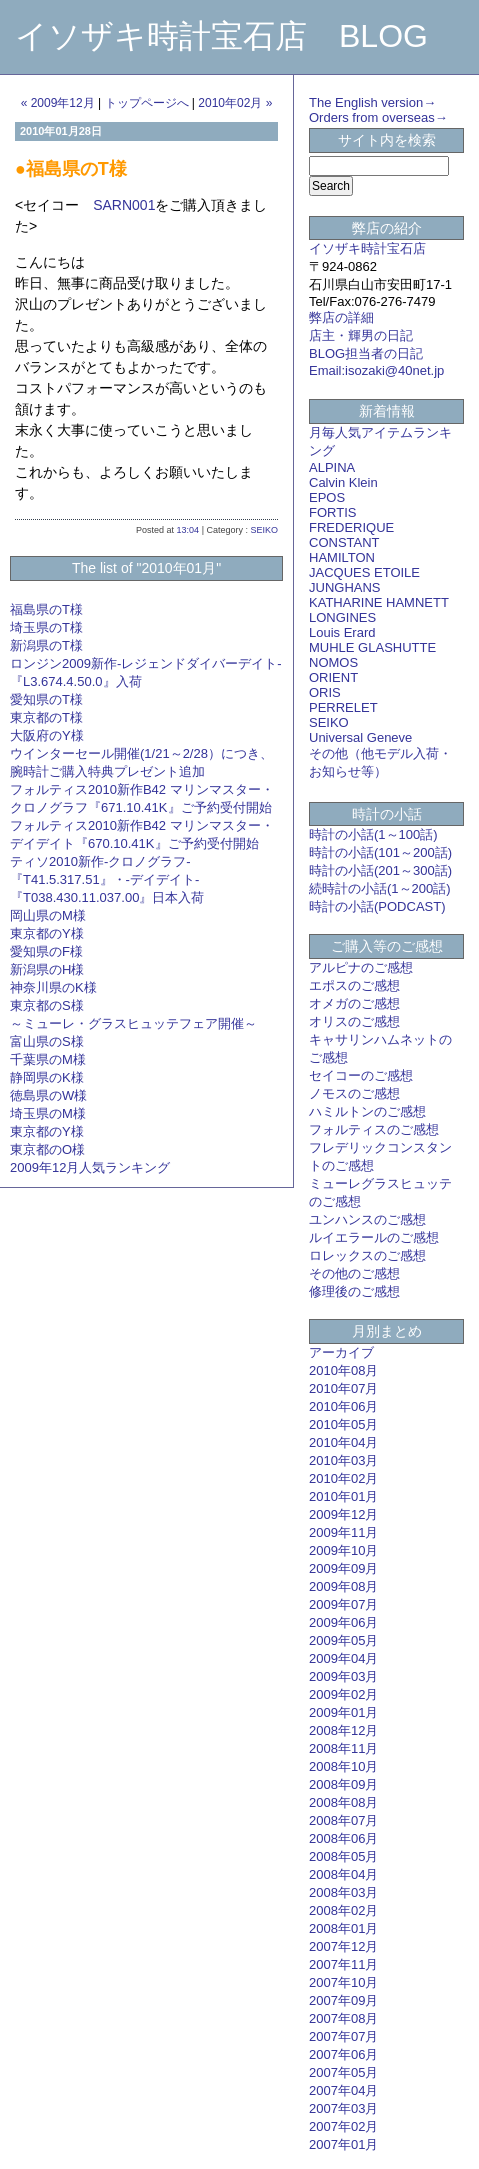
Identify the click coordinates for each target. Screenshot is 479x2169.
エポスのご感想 (354, 985)
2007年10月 (343, 1982)
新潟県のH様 (47, 969)
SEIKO (264, 530)
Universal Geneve (360, 737)
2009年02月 (343, 1694)
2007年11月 (343, 1964)
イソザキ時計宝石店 (367, 248)
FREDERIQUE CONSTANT (351, 535)
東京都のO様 (47, 1149)
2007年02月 (343, 2126)
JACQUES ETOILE (364, 572)
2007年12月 (343, 1946)
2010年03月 (343, 1460)
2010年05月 (343, 1424)
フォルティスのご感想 (374, 1129)
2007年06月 (343, 2054)
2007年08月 (343, 2018)
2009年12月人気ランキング (90, 1167)
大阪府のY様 (47, 735)
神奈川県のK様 (53, 987)
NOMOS (333, 662)
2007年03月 (343, 2108)
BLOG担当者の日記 (366, 353)
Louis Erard (342, 632)
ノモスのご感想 (354, 1093)
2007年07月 (343, 2036)
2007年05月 (343, 2072)
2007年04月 (343, 2090)
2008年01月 (343, 1928)
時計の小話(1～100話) (373, 834)
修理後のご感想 (354, 1291)
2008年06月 (343, 1838)
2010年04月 (343, 1442)
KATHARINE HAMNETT (379, 602)
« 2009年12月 (58, 103)
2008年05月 (343, 1856)
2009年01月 (343, 1712)
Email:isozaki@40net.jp (376, 370)
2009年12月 (343, 1514)
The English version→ (372, 102)
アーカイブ (341, 1352)
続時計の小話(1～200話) (380, 888)
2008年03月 (343, 1892)
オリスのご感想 (354, 1021)
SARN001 (124, 205)
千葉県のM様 (48, 1059)
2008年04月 (343, 1874)
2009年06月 (343, 1622)
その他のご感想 (354, 1273)
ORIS (325, 692)
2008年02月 (343, 1910)
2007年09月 (343, 2000)
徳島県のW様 (48, 1095)
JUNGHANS (345, 587)
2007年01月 (343, 2144)
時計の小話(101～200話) (380, 852)
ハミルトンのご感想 (367, 1111)
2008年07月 (343, 1820)
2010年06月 (343, 1406)
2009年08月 (343, 1586)
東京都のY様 (47, 933)
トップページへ (147, 103)
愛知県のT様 (46, 699)
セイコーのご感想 (361, 1075)
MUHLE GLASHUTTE (372, 647)
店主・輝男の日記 (361, 335)
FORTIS (332, 512)
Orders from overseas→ (378, 117)
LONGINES (342, 617)
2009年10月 (343, 1550)
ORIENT (333, 677)
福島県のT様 (46, 609)
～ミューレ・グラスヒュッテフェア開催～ (133, 1023)
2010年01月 (343, 1496)
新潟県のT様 (46, 645)
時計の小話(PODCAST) (377, 906)
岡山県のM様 (48, 915)
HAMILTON (342, 557)
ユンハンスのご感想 (367, 1219)
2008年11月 (343, 1748)
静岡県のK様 (47, 1077)
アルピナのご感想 (361, 967)
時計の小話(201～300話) (380, 870)
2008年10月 (343, 1766)
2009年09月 (343, 1568)
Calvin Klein (343, 482)
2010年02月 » (235, 103)
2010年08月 (343, 1370)
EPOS (327, 497)
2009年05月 (343, 1640)
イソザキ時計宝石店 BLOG (221, 36)
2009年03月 (343, 1676)
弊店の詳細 (341, 317)
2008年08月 (343, 1802)
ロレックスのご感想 (367, 1255)
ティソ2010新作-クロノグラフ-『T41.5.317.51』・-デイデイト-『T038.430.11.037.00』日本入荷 (107, 879)
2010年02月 (343, 1478)
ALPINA (332, 467)
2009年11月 (343, 1532)
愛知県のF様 (46, 951)
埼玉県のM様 (48, 1113)
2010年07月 (343, 1388)
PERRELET (343, 707)
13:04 (188, 530)
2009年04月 (343, 1658)
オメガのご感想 (354, 1003)
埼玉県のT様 (46, 627)
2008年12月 (343, 1730)
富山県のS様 (47, 1041)
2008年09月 (343, 1784)
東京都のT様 (46, 717)
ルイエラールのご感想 (374, 1237)
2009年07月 (343, 1604)
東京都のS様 (47, 1005)
